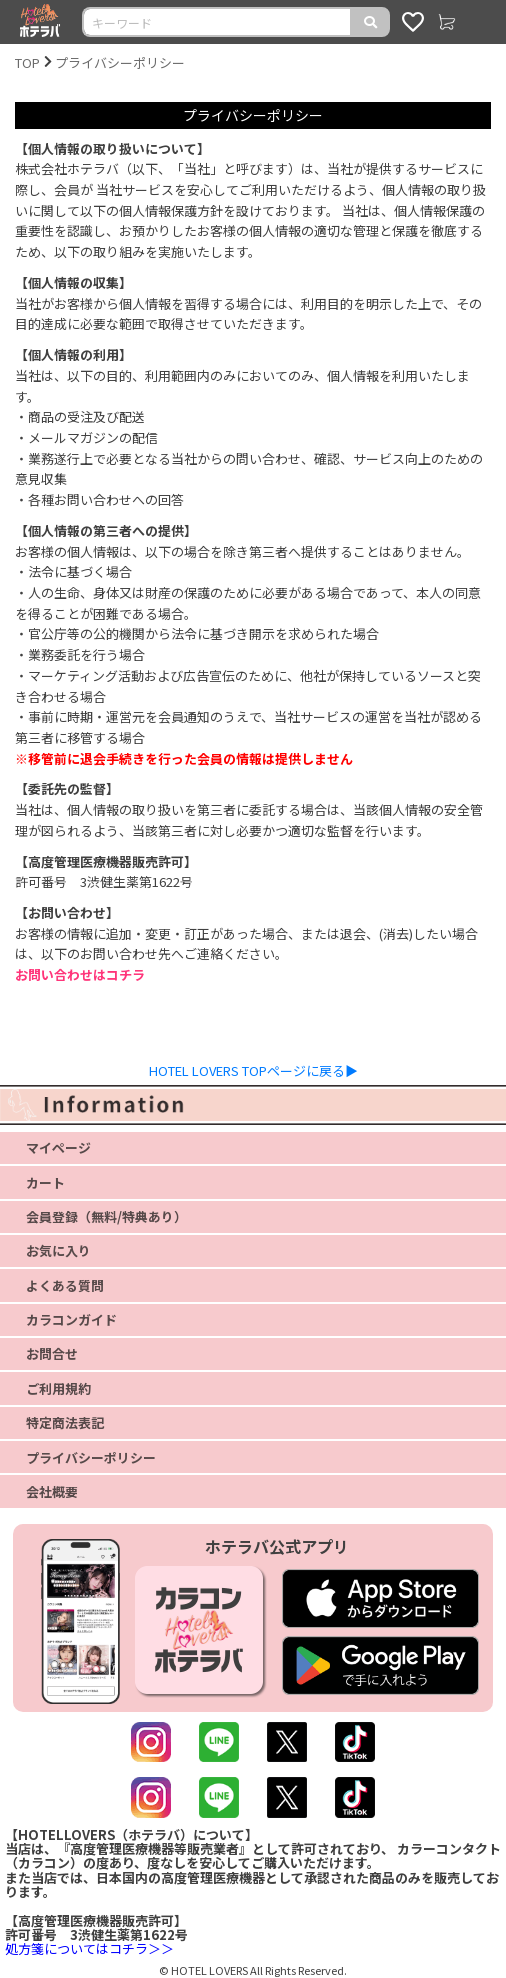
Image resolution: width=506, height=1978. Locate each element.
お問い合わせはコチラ (80, 974)
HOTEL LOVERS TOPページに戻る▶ (253, 1070)
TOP (27, 62)
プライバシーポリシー (120, 62)
